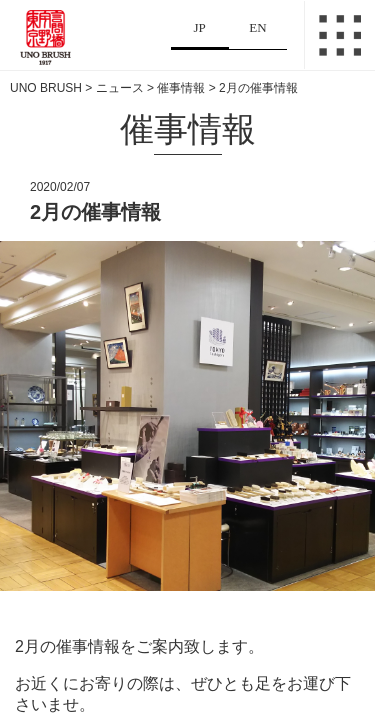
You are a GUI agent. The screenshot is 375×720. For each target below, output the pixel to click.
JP (200, 27)
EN (257, 27)
